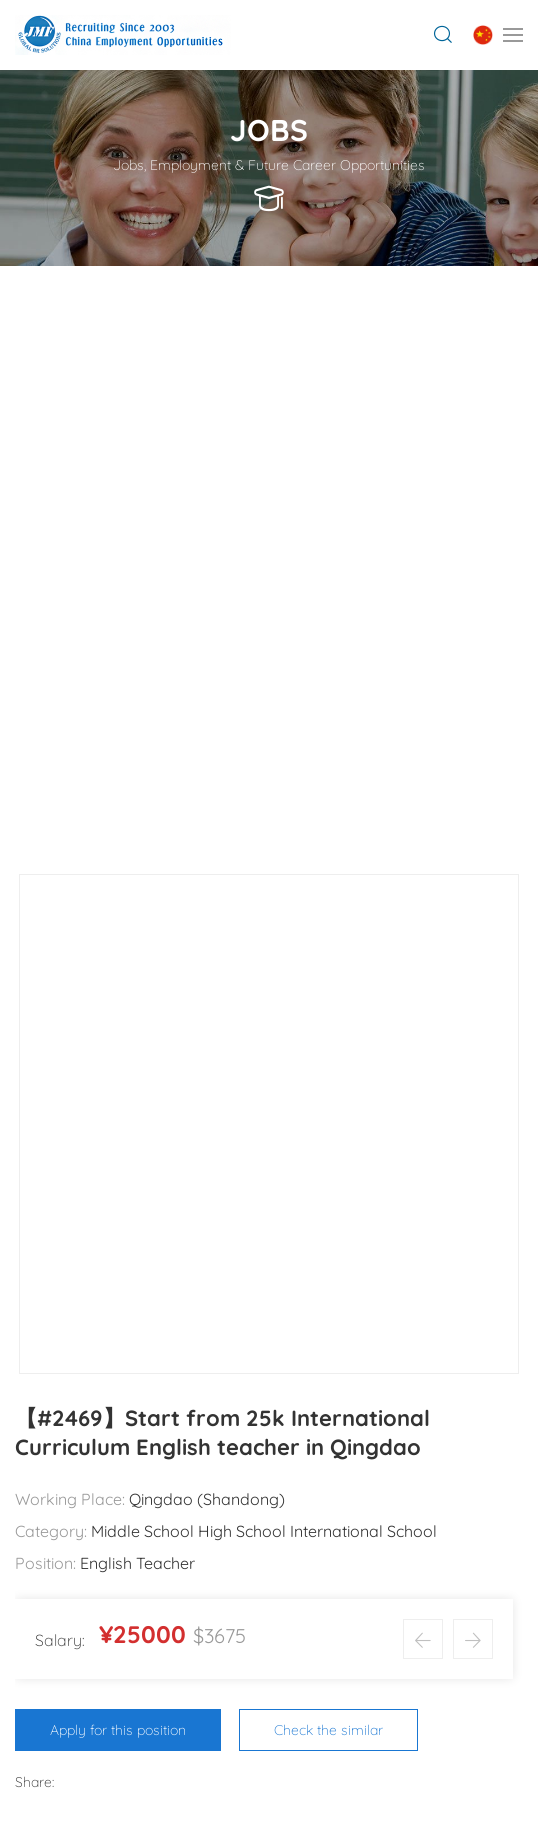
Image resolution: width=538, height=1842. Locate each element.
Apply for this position (118, 1730)
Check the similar (328, 1730)
